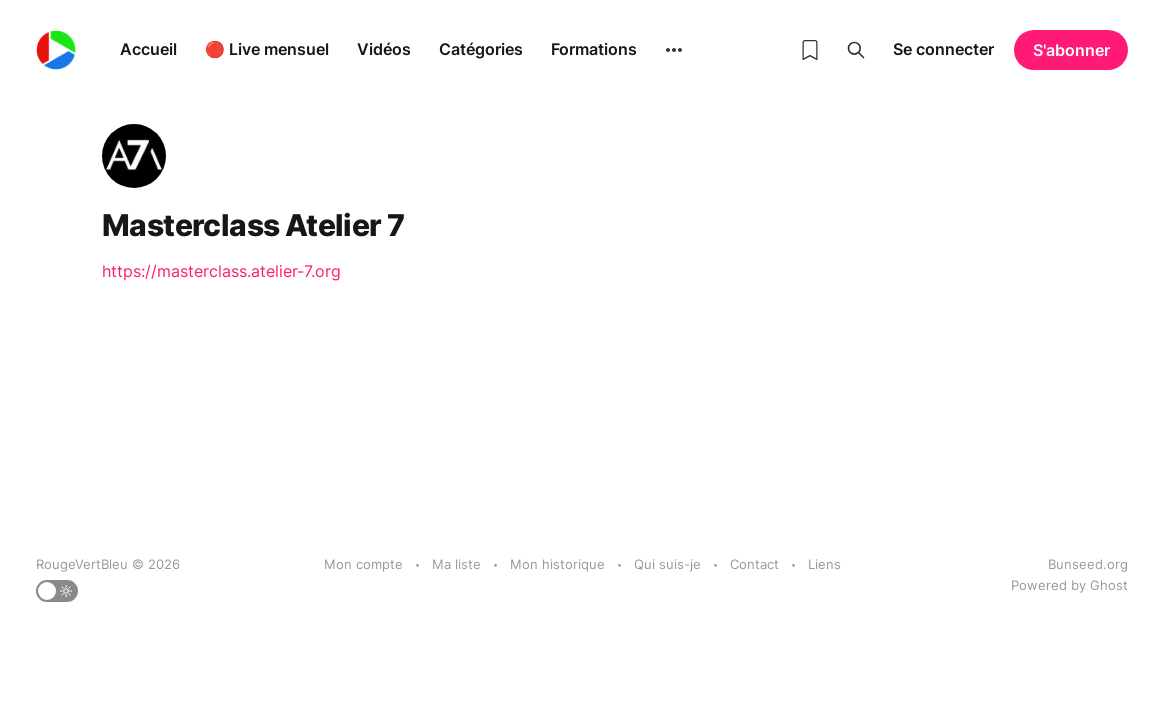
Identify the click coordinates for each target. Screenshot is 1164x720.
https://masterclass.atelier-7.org (221, 271)
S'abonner (1071, 50)
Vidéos (384, 49)
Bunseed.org (1088, 564)
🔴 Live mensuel (267, 49)
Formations (594, 49)
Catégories (481, 49)
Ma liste (456, 564)
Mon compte (363, 564)
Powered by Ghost (1069, 585)
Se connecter (943, 49)
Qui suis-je (667, 564)
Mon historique (557, 564)
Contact (754, 564)
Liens (824, 564)
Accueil (148, 49)
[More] (674, 50)
